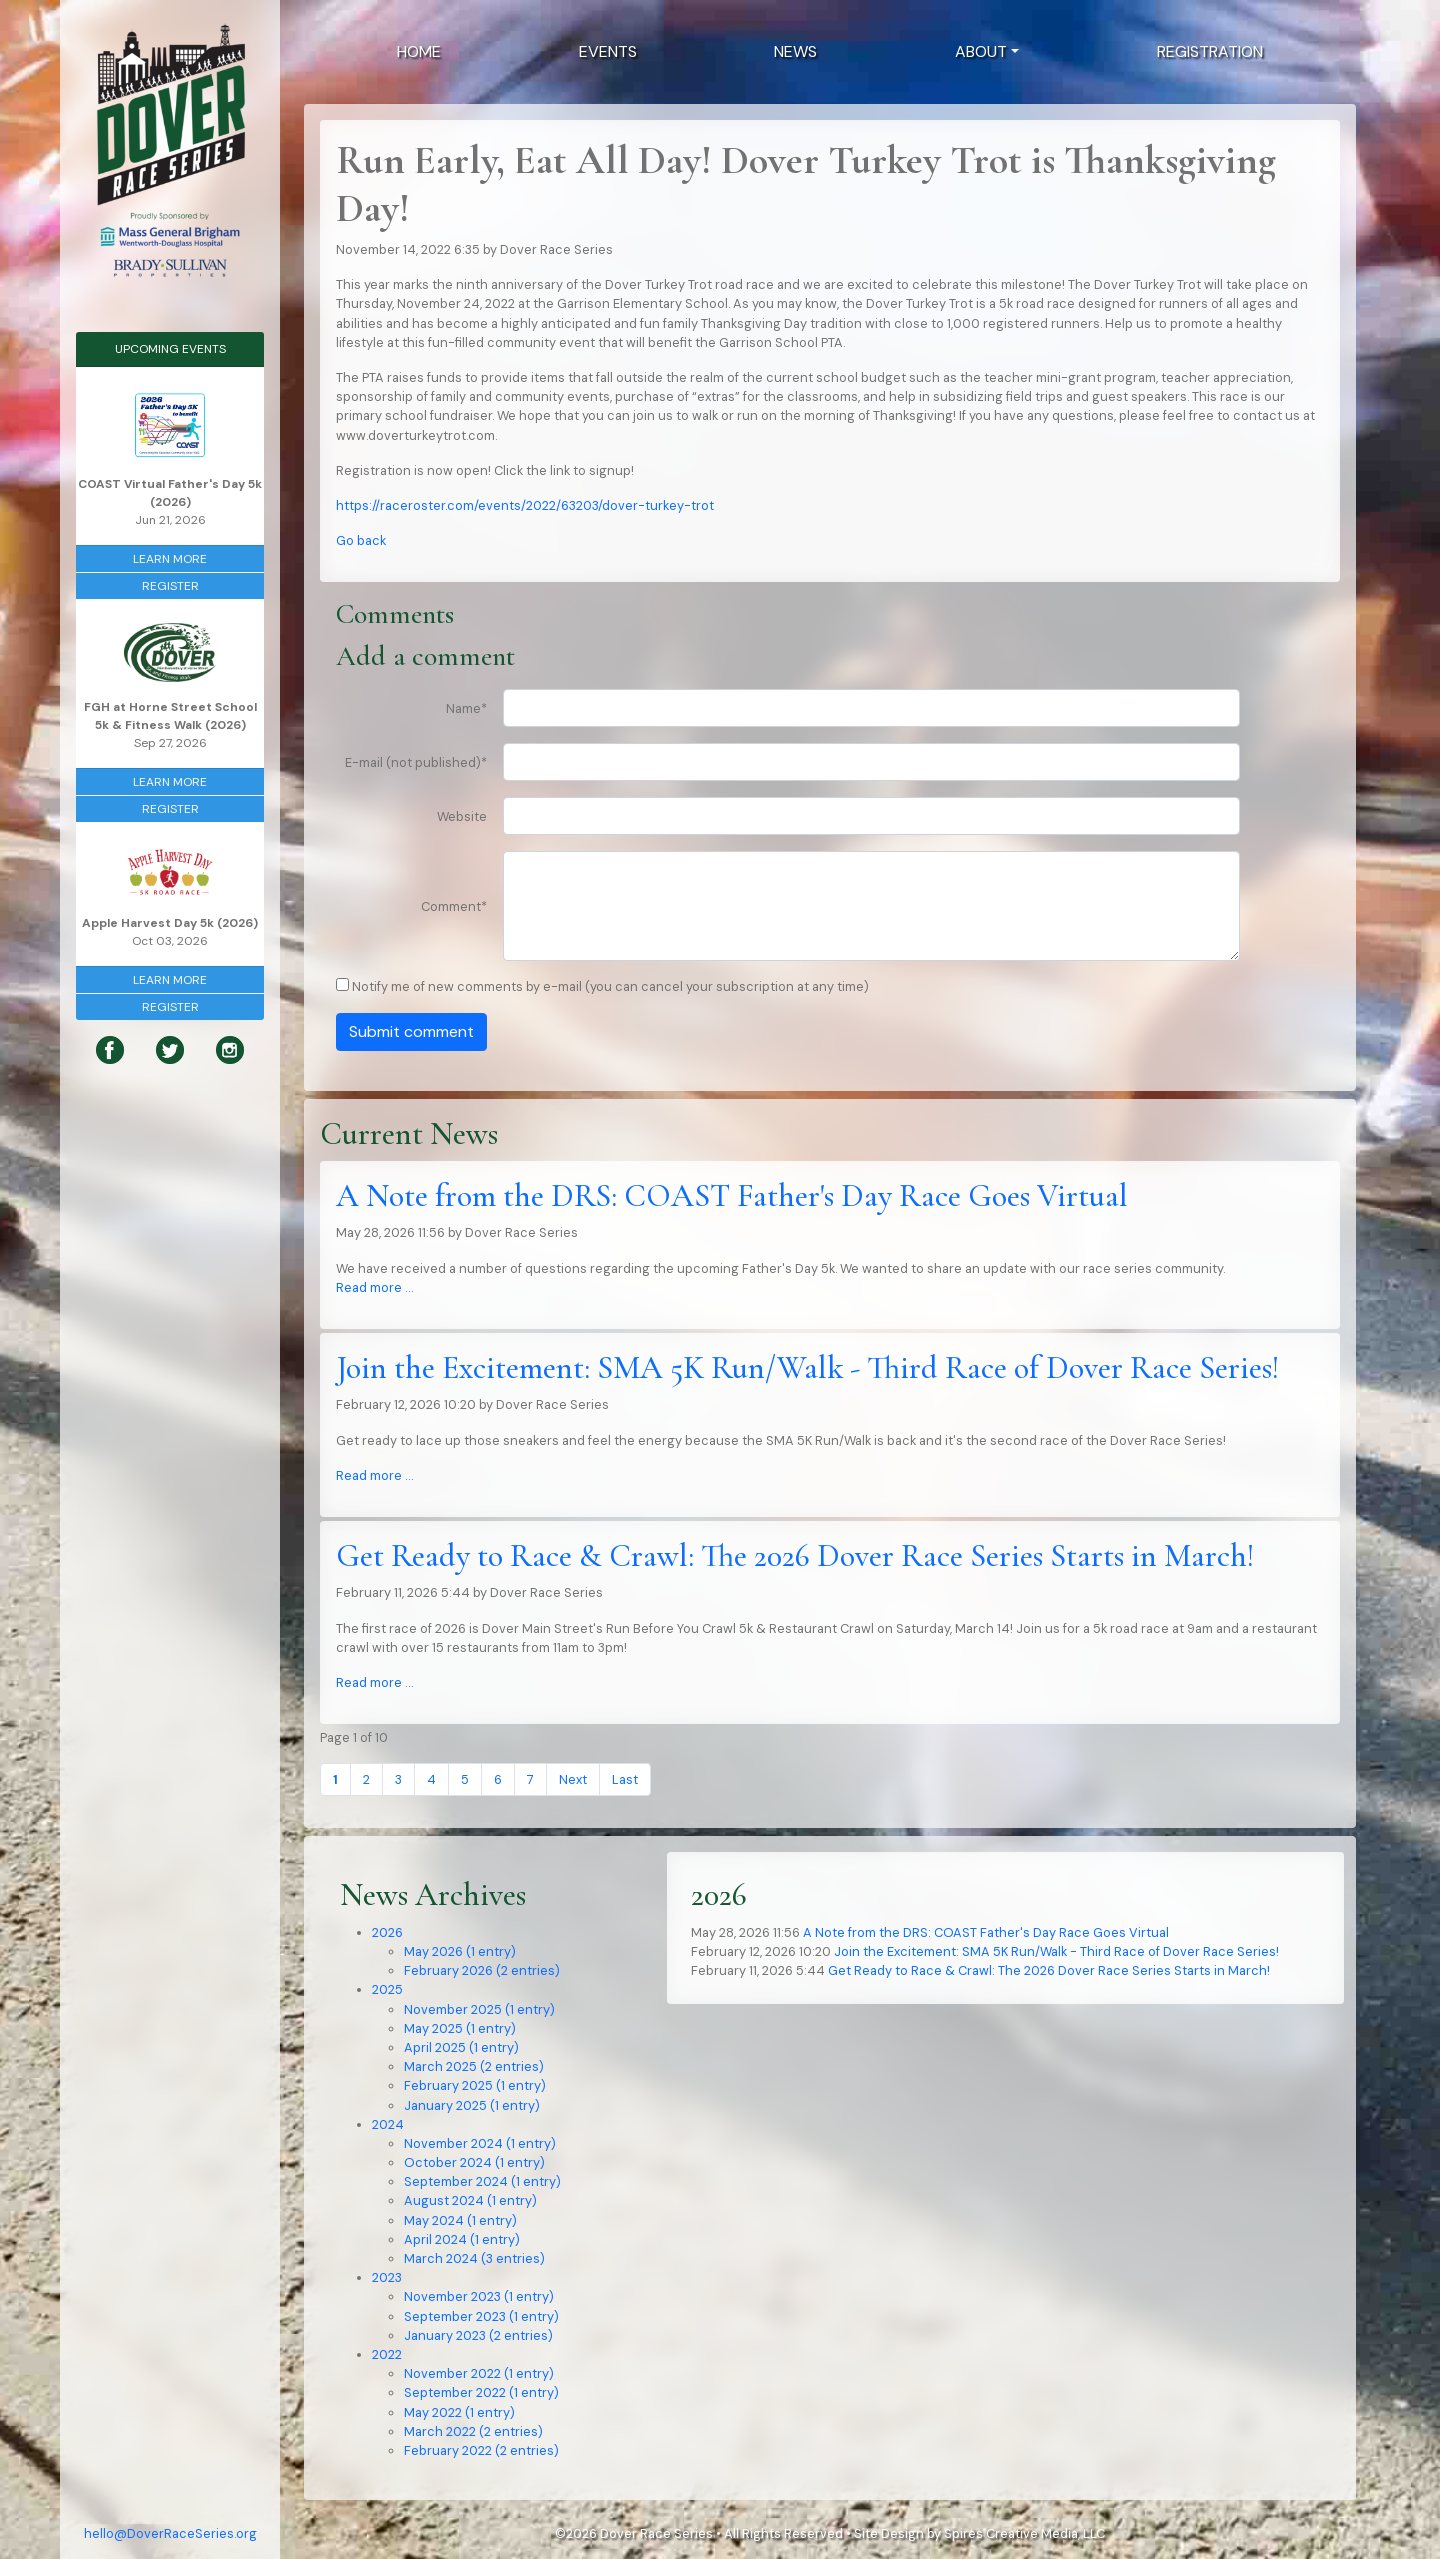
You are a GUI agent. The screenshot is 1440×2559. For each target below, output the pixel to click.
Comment (454, 906)
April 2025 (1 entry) (461, 2047)
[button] (987, 52)
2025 (387, 1989)
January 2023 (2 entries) (478, 2335)
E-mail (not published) (416, 762)
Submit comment (411, 1031)
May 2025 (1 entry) (460, 2028)
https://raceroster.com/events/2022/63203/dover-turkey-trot (525, 505)
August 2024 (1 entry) (470, 2200)
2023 (387, 2277)
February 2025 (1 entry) (475, 2085)
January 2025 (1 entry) (472, 2105)
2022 (387, 2354)
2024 (388, 2124)
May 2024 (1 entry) (460, 2220)
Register (170, 586)
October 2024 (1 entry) (474, 2162)
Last (625, 1779)
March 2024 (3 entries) (474, 2258)
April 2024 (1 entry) (462, 2239)
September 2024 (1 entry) (482, 2181)
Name (466, 708)
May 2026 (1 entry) (460, 1951)
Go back (361, 540)
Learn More (170, 559)
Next (573, 1779)
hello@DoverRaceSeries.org (170, 2533)
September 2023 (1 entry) (481, 2316)
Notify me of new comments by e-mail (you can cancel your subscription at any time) (610, 986)
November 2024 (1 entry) (480, 2143)
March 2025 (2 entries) (474, 2066)
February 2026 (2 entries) (482, 1970)
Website (462, 816)
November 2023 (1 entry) (479, 2296)
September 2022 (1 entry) (481, 2392)
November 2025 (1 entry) (479, 2009)
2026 (387, 1932)
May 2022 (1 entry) (459, 2412)
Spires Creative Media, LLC (1024, 2533)
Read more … (374, 1287)
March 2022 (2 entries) (473, 2431)
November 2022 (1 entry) (479, 2373)
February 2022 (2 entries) (481, 2450)
